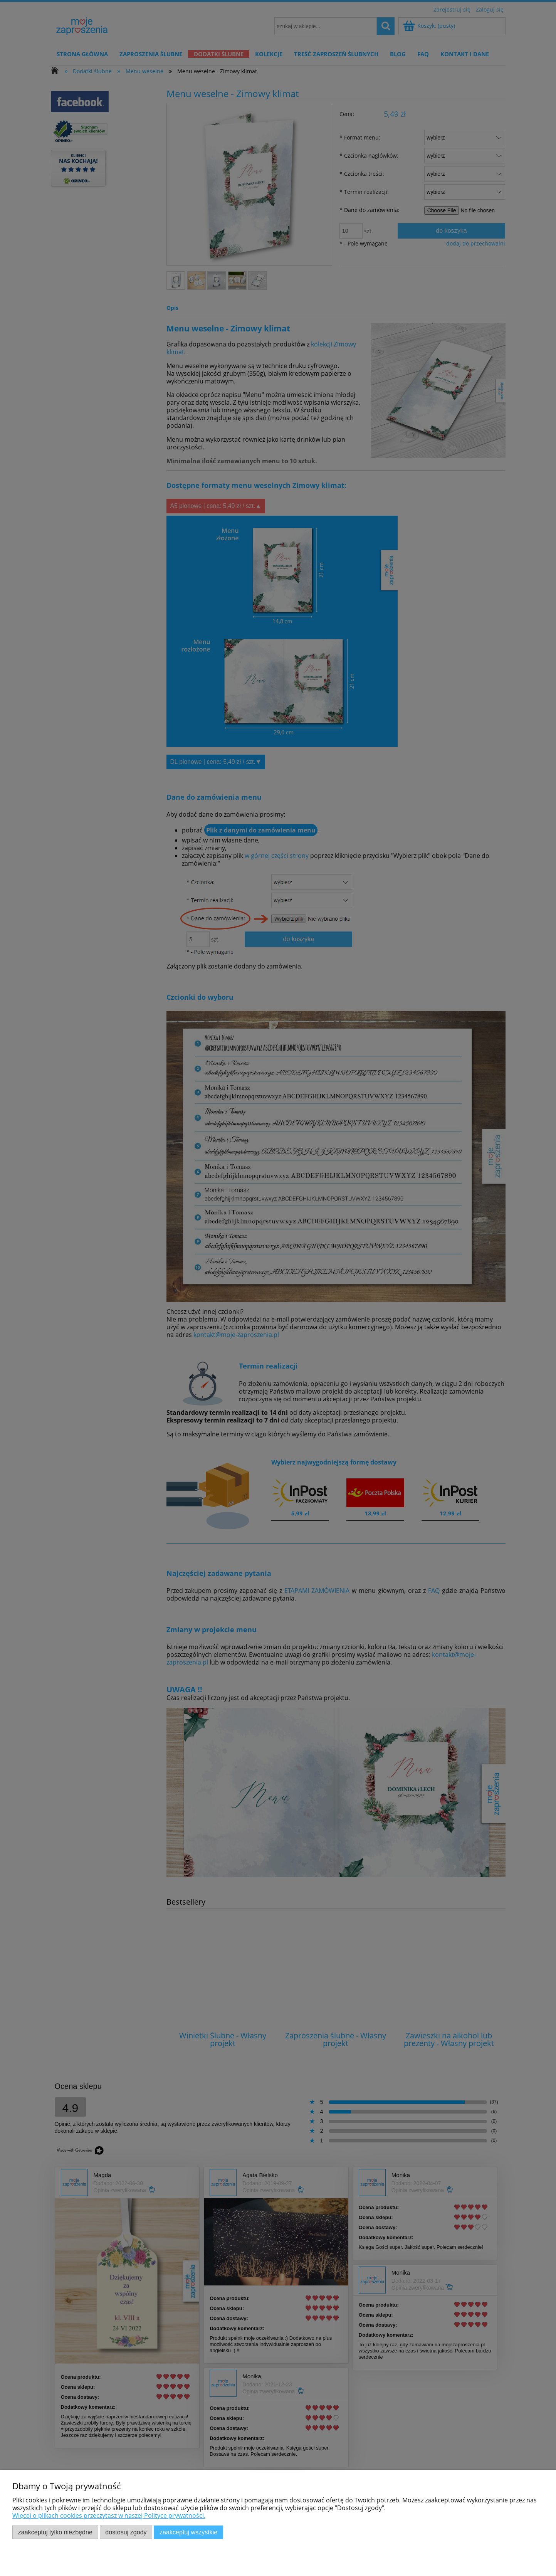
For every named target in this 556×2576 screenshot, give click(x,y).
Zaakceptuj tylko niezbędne (55, 2532)
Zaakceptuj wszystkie (188, 2532)
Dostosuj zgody (125, 2532)
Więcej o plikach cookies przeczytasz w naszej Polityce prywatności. (108, 2515)
